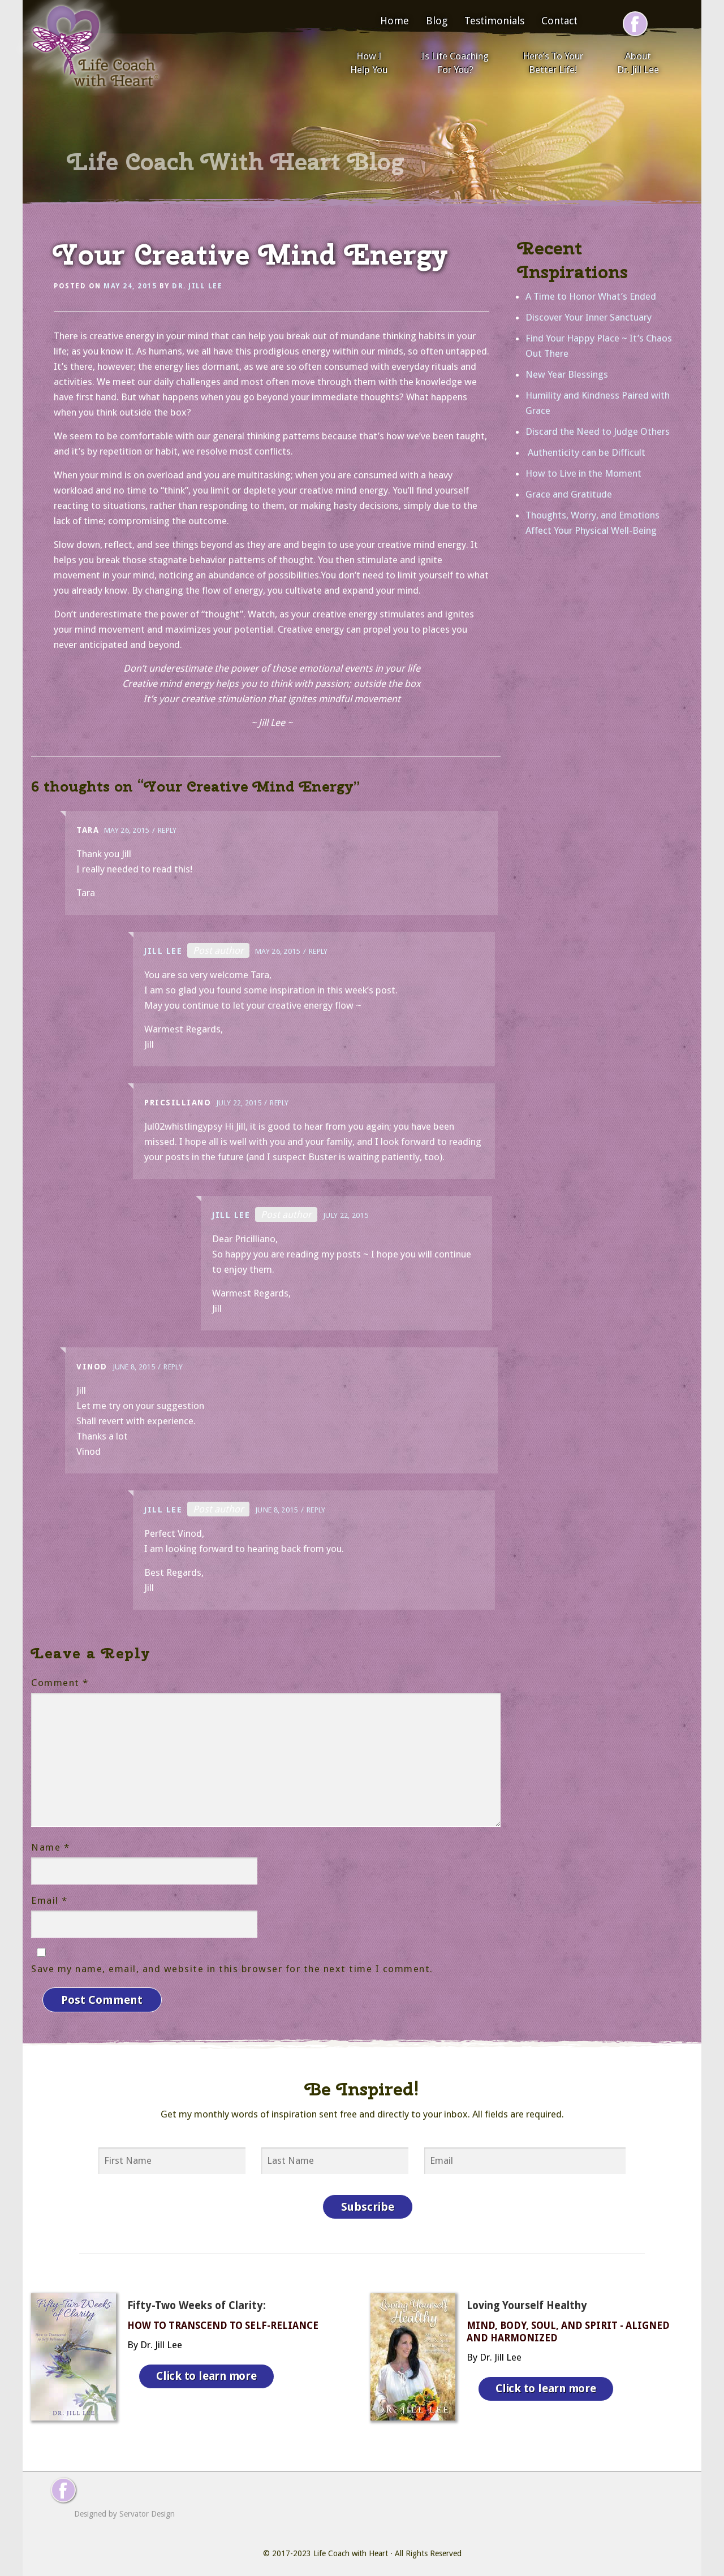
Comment (60, 1682)
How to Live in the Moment (583, 473)
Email (49, 1900)
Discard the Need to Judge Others (597, 431)
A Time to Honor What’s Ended (590, 296)
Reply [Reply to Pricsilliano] (279, 1103)
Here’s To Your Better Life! (553, 62)
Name (50, 1847)
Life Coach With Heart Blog (236, 162)
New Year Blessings (566, 374)
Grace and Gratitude (568, 494)
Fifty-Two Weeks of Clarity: (196, 2300)
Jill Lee (163, 951)
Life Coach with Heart (350, 2547)
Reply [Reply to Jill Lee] (318, 951)
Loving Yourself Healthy (527, 2300)
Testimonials (494, 21)
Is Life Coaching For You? (455, 62)
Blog (436, 21)
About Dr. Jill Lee (638, 62)
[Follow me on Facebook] (635, 23)
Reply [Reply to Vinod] (173, 1367)
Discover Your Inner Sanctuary (588, 317)
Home (394, 21)
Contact (559, 21)
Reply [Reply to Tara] (167, 830)
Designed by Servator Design (124, 2508)
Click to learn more (208, 2368)
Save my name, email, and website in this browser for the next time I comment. (232, 1968)
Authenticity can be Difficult (585, 452)
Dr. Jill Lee (197, 286)
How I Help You (368, 62)
